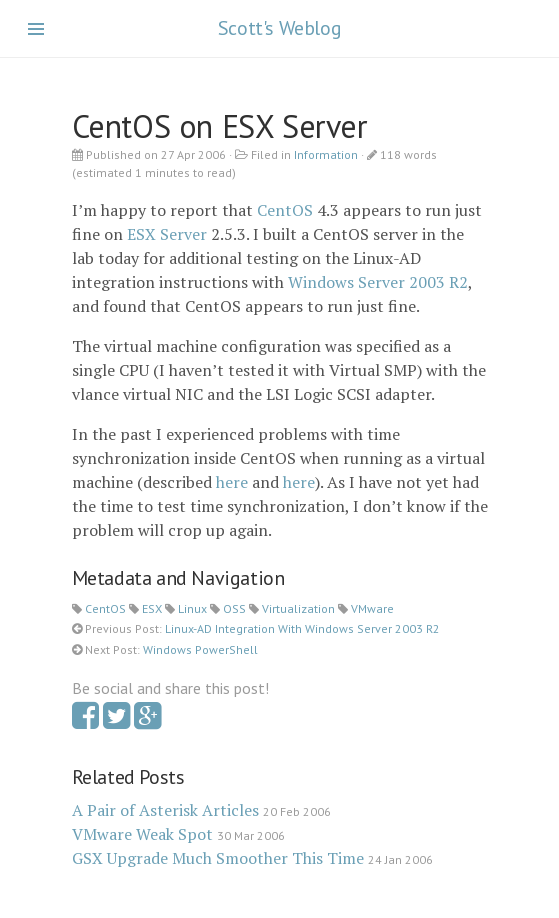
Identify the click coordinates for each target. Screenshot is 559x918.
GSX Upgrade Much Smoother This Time (218, 858)
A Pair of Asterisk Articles (165, 810)
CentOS (285, 210)
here (232, 482)
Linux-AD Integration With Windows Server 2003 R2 (302, 628)
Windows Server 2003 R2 (378, 282)
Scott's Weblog (279, 28)
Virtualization (298, 608)
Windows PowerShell (200, 649)
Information (326, 154)
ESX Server (167, 234)
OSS (234, 608)
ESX (152, 608)
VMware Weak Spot (142, 834)
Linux (192, 608)
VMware (372, 608)
